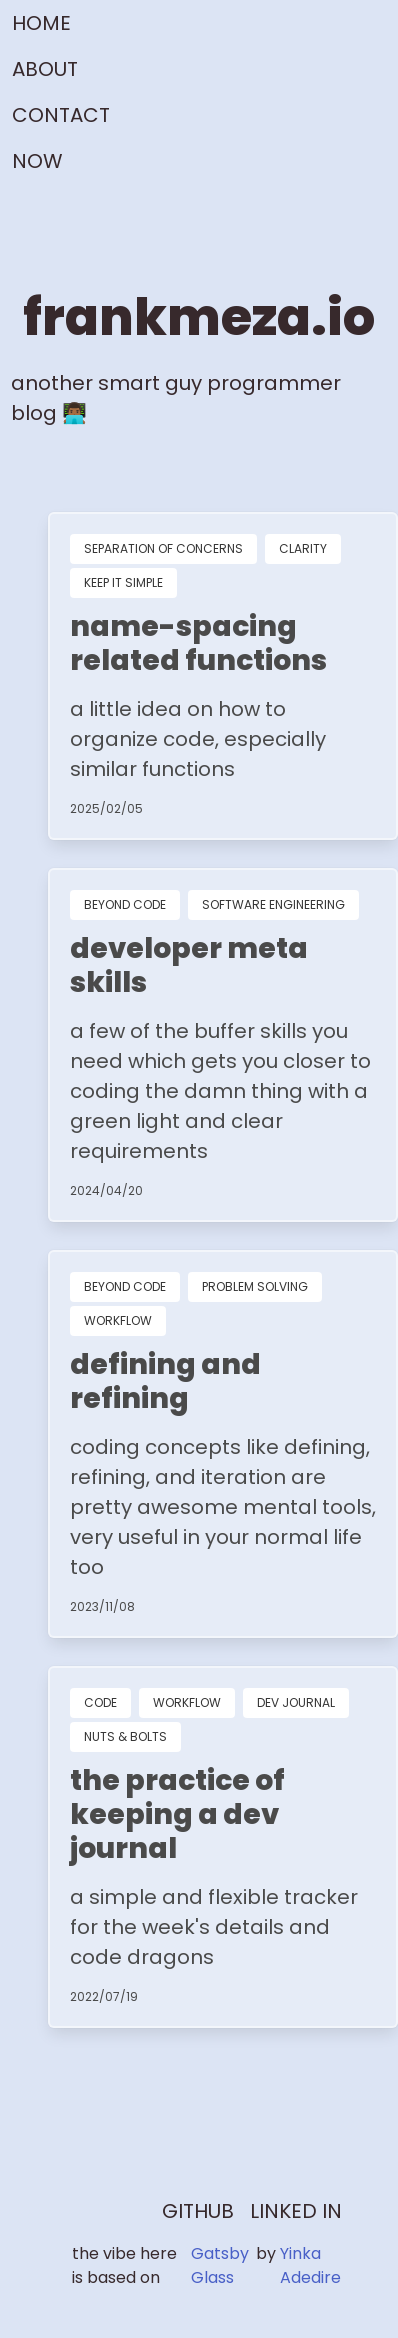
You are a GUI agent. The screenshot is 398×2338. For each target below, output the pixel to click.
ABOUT (45, 69)
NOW (37, 161)
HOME (41, 23)
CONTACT (61, 115)
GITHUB (198, 2211)
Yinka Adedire (310, 2265)
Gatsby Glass (220, 2265)
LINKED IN (296, 2211)
